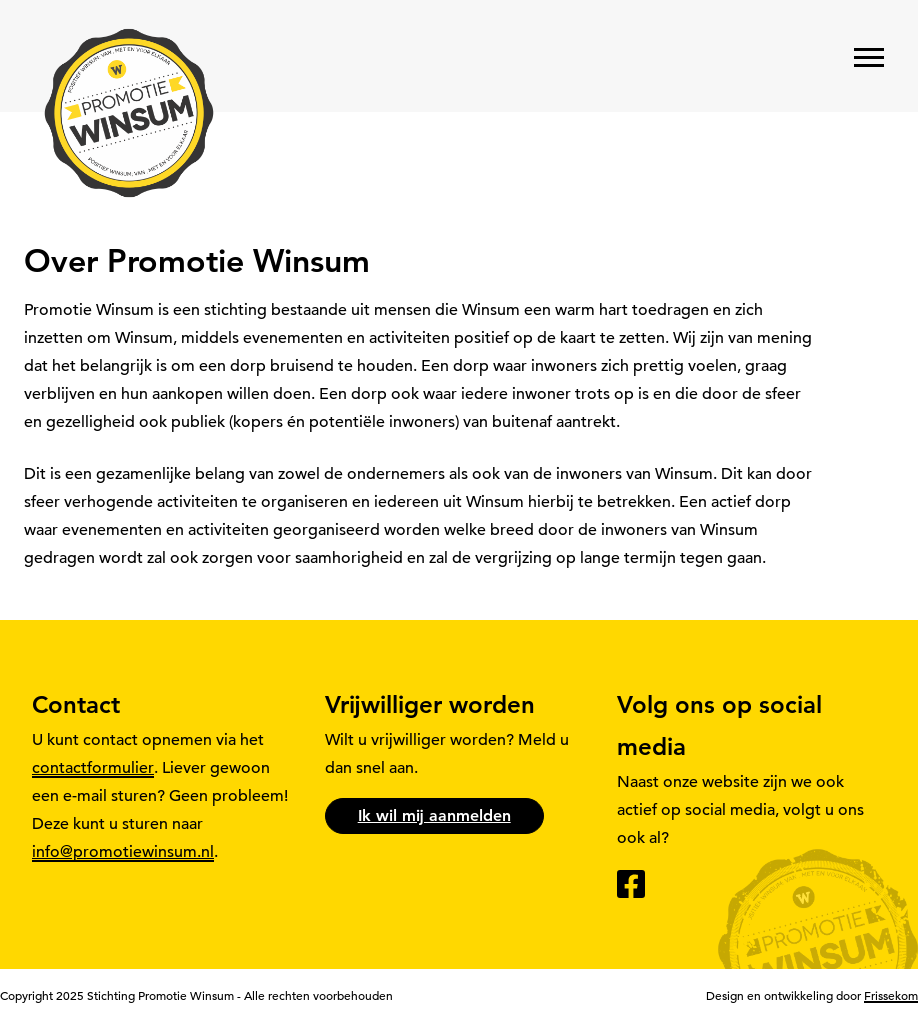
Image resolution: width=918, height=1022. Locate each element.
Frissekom (891, 995)
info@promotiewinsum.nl (123, 852)
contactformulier (93, 768)
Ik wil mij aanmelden (434, 815)
